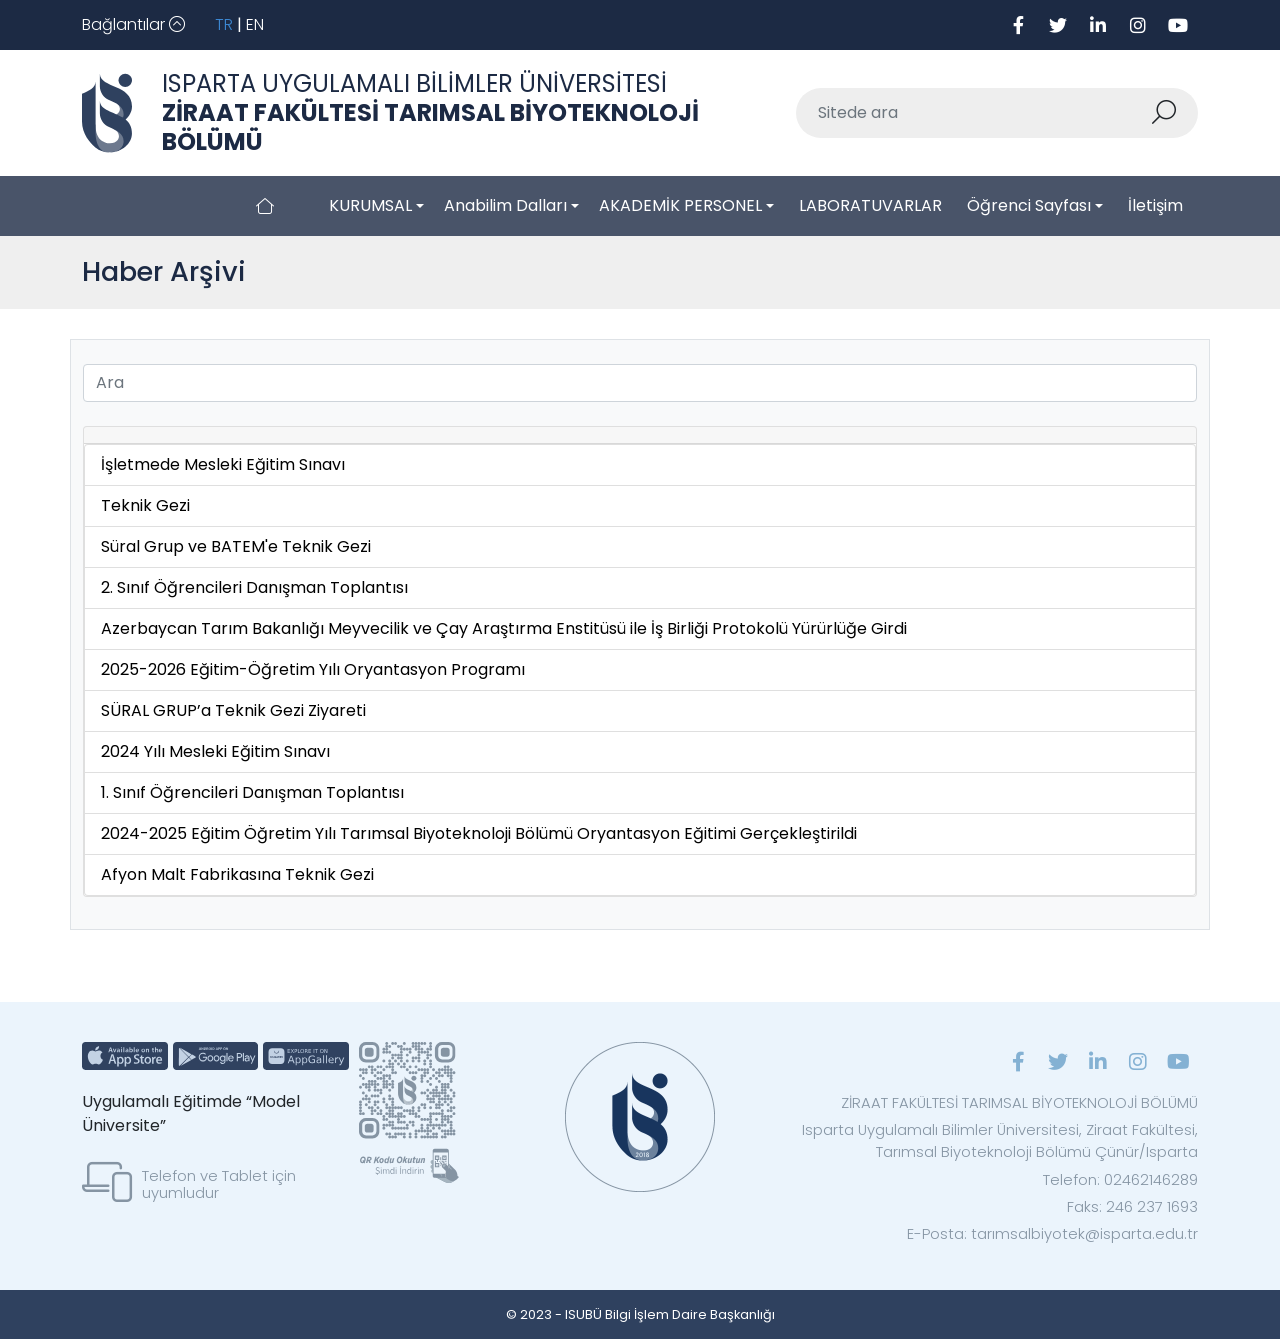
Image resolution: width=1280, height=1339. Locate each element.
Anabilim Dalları (505, 205)
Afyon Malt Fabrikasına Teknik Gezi (237, 874)
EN (255, 24)
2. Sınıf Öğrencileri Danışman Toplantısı (254, 587)
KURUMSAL (370, 205)
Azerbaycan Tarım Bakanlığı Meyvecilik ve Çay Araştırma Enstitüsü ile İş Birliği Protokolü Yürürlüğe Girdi (504, 628)
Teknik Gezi (145, 505)
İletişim (1155, 205)
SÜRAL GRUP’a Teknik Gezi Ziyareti (233, 710)
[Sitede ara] (973, 113)
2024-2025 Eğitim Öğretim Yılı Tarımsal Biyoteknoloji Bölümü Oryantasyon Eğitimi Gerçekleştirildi (479, 833)
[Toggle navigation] (133, 25)
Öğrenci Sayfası (1029, 205)
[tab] (640, 435)
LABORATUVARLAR (870, 205)
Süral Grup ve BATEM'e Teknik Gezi (236, 546)
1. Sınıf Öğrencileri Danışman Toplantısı (252, 792)
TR (224, 24)
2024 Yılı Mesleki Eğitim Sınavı (215, 751)
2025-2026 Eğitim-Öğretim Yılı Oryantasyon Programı (313, 669)
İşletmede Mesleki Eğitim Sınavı (223, 464)
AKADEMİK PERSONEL (680, 205)
